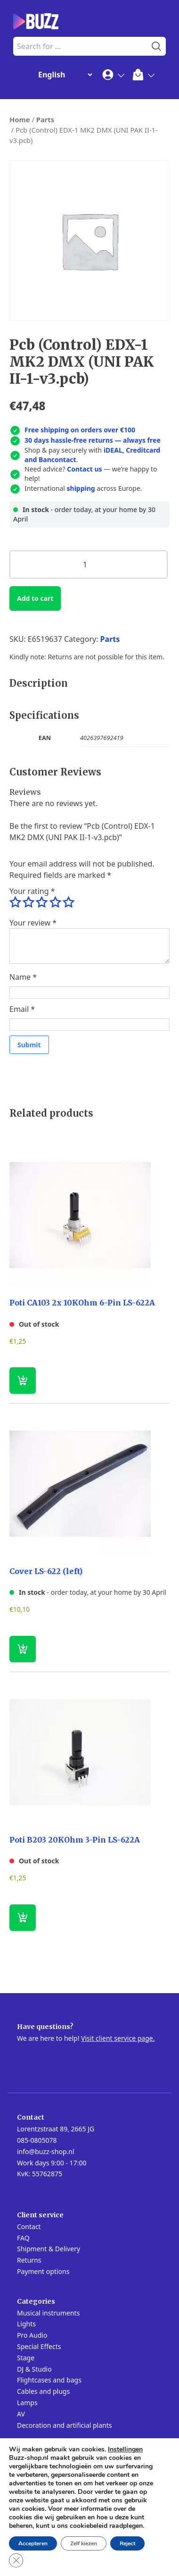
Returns (29, 2260)
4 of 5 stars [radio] (55, 902)
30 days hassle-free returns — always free (92, 440)
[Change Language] (63, 74)
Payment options (43, 2271)
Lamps (27, 2402)
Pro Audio (32, 2335)
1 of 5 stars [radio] (15, 902)
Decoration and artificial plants (64, 2425)
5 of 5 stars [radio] (68, 902)
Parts (45, 119)
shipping (81, 488)
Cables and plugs (43, 2391)
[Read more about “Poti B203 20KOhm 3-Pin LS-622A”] (22, 1917)
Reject (127, 2543)
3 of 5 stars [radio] (41, 902)
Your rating (32, 891)
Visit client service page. (118, 2038)
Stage (25, 2357)
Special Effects (39, 2346)
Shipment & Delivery (48, 2248)
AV (21, 2413)
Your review (33, 923)
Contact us (84, 468)
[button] (22, 1649)
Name (23, 977)
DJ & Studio (34, 2369)
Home (19, 119)
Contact (29, 2226)
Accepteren (33, 2543)
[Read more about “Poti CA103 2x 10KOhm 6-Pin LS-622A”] (22, 1380)
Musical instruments (48, 2312)
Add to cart (35, 598)
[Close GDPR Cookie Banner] (16, 2560)
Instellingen (125, 2449)
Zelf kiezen (83, 2543)
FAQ (23, 2237)
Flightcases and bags (49, 2379)
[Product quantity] (88, 564)
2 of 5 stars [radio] (28, 902)
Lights (26, 2323)
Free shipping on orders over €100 (79, 429)
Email (22, 1009)
